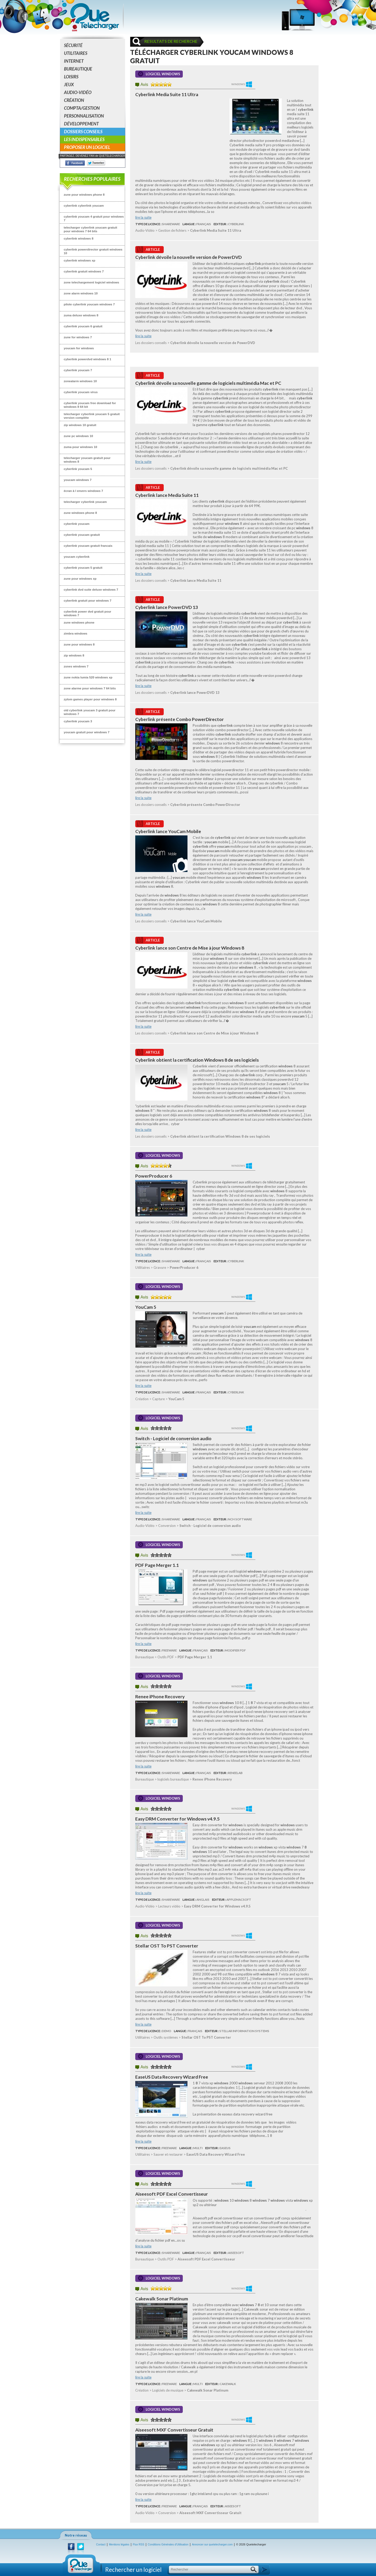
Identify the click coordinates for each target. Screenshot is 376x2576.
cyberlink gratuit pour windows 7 (87, 600)
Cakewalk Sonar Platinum (161, 2298)
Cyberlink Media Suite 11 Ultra (166, 94)
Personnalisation (84, 116)
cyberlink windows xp (79, 260)
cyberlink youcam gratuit (82, 534)
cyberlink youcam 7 (78, 370)
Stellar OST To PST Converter (166, 1946)
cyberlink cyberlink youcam (84, 205)
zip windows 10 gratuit (80, 425)
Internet (74, 61)
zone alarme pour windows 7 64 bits (90, 688)
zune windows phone (79, 622)
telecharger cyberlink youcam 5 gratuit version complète (92, 415)
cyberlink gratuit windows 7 (84, 271)
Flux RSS (138, 2544)
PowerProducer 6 (153, 1176)
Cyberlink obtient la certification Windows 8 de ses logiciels (197, 1060)
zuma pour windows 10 (80, 447)
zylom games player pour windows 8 (90, 699)
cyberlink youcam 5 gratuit (83, 567)
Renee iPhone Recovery (160, 1696)
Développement (81, 123)
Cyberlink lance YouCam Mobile (168, 831)
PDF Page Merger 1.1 (157, 1565)
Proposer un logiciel (87, 147)
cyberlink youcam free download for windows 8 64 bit (90, 404)
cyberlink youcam (77, 523)
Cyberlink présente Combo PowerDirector (179, 719)
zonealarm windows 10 (80, 381)
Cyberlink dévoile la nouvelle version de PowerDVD (188, 257)
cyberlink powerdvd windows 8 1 (87, 359)
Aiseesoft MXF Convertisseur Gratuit (174, 2430)
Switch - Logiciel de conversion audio (173, 1438)
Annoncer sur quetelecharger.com (212, 2544)
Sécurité (73, 45)
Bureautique (78, 69)
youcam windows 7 (78, 479)
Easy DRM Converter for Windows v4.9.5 (177, 1819)
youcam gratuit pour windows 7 (86, 732)
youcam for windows (79, 348)
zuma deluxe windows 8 (81, 315)
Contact (100, 2544)
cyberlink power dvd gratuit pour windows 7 (87, 613)
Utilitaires (75, 53)
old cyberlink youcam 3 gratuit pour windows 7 (89, 712)
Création (74, 100)
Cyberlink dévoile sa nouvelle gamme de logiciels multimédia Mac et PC (208, 383)
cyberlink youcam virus (81, 392)
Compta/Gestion (82, 108)
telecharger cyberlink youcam (85, 501)
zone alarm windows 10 (81, 293)
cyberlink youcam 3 (78, 721)
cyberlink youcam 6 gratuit (83, 326)
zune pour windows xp (80, 578)
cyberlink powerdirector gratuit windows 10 (93, 251)
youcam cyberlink (77, 556)
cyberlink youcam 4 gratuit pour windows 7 (94, 218)
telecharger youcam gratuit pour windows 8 (87, 459)
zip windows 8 (74, 655)
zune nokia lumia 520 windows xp (88, 677)
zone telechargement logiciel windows (91, 282)
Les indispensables (84, 139)
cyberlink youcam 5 (78, 468)
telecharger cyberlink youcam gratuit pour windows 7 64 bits (90, 229)
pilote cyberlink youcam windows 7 (89, 304)
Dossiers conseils (83, 131)
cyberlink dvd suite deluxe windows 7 (91, 589)
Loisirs (71, 76)
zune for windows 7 (78, 337)
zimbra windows (75, 633)
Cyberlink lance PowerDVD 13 (166, 607)
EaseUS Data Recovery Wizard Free (171, 2077)
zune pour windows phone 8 (84, 194)
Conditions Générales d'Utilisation (168, 2544)
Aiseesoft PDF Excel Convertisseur (171, 2194)
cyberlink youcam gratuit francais (88, 545)
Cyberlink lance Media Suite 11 (167, 495)
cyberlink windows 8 (78, 238)
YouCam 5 (145, 1307)
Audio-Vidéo (77, 92)
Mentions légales (119, 2544)
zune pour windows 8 (79, 644)
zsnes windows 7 (76, 666)
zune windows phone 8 (80, 512)
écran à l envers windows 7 (83, 490)
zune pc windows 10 (78, 436)
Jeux (69, 84)
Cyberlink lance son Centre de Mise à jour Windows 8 (189, 948)
